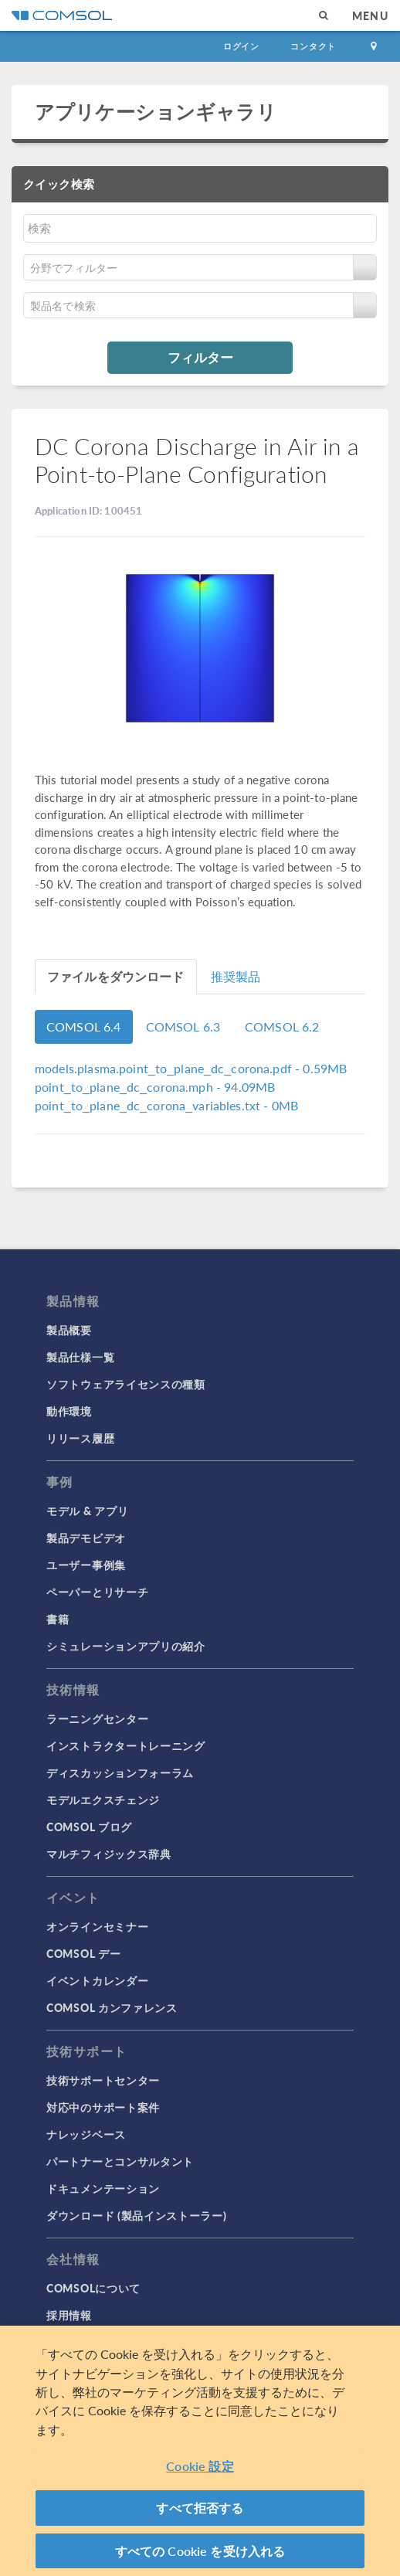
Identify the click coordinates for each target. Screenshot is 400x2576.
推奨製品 (236, 976)
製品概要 (69, 1329)
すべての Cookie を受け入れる (200, 2555)
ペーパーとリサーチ (97, 1591)
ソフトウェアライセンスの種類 (125, 1384)
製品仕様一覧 (80, 1356)
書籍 (57, 1618)
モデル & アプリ (87, 1510)
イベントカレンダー (97, 1980)
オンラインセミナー (97, 1926)
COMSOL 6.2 (282, 1026)
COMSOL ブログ (89, 1826)
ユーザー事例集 (86, 1564)
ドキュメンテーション (103, 2188)
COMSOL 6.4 (83, 1026)
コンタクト (313, 46)
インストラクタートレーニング (125, 1745)
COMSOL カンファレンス (112, 2007)
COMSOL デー (83, 1953)
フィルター (200, 357)
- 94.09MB (155, 1087)
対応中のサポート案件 (103, 2107)
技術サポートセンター (103, 2080)
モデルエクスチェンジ (103, 1799)
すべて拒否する (199, 2512)
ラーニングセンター (97, 1718)
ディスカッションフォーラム (120, 1772)
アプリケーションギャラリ (155, 111)
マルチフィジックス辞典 (108, 1853)
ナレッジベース (86, 2134)
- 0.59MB (191, 1068)
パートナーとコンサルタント (120, 2161)
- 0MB (166, 1105)
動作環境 (69, 1411)
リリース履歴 (80, 1438)
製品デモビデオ (86, 1537)
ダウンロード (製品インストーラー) (136, 2215)
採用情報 (69, 2315)
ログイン (241, 46)
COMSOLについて (93, 2288)
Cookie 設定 (199, 2470)
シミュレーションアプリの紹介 (125, 1645)
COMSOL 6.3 (183, 1026)
